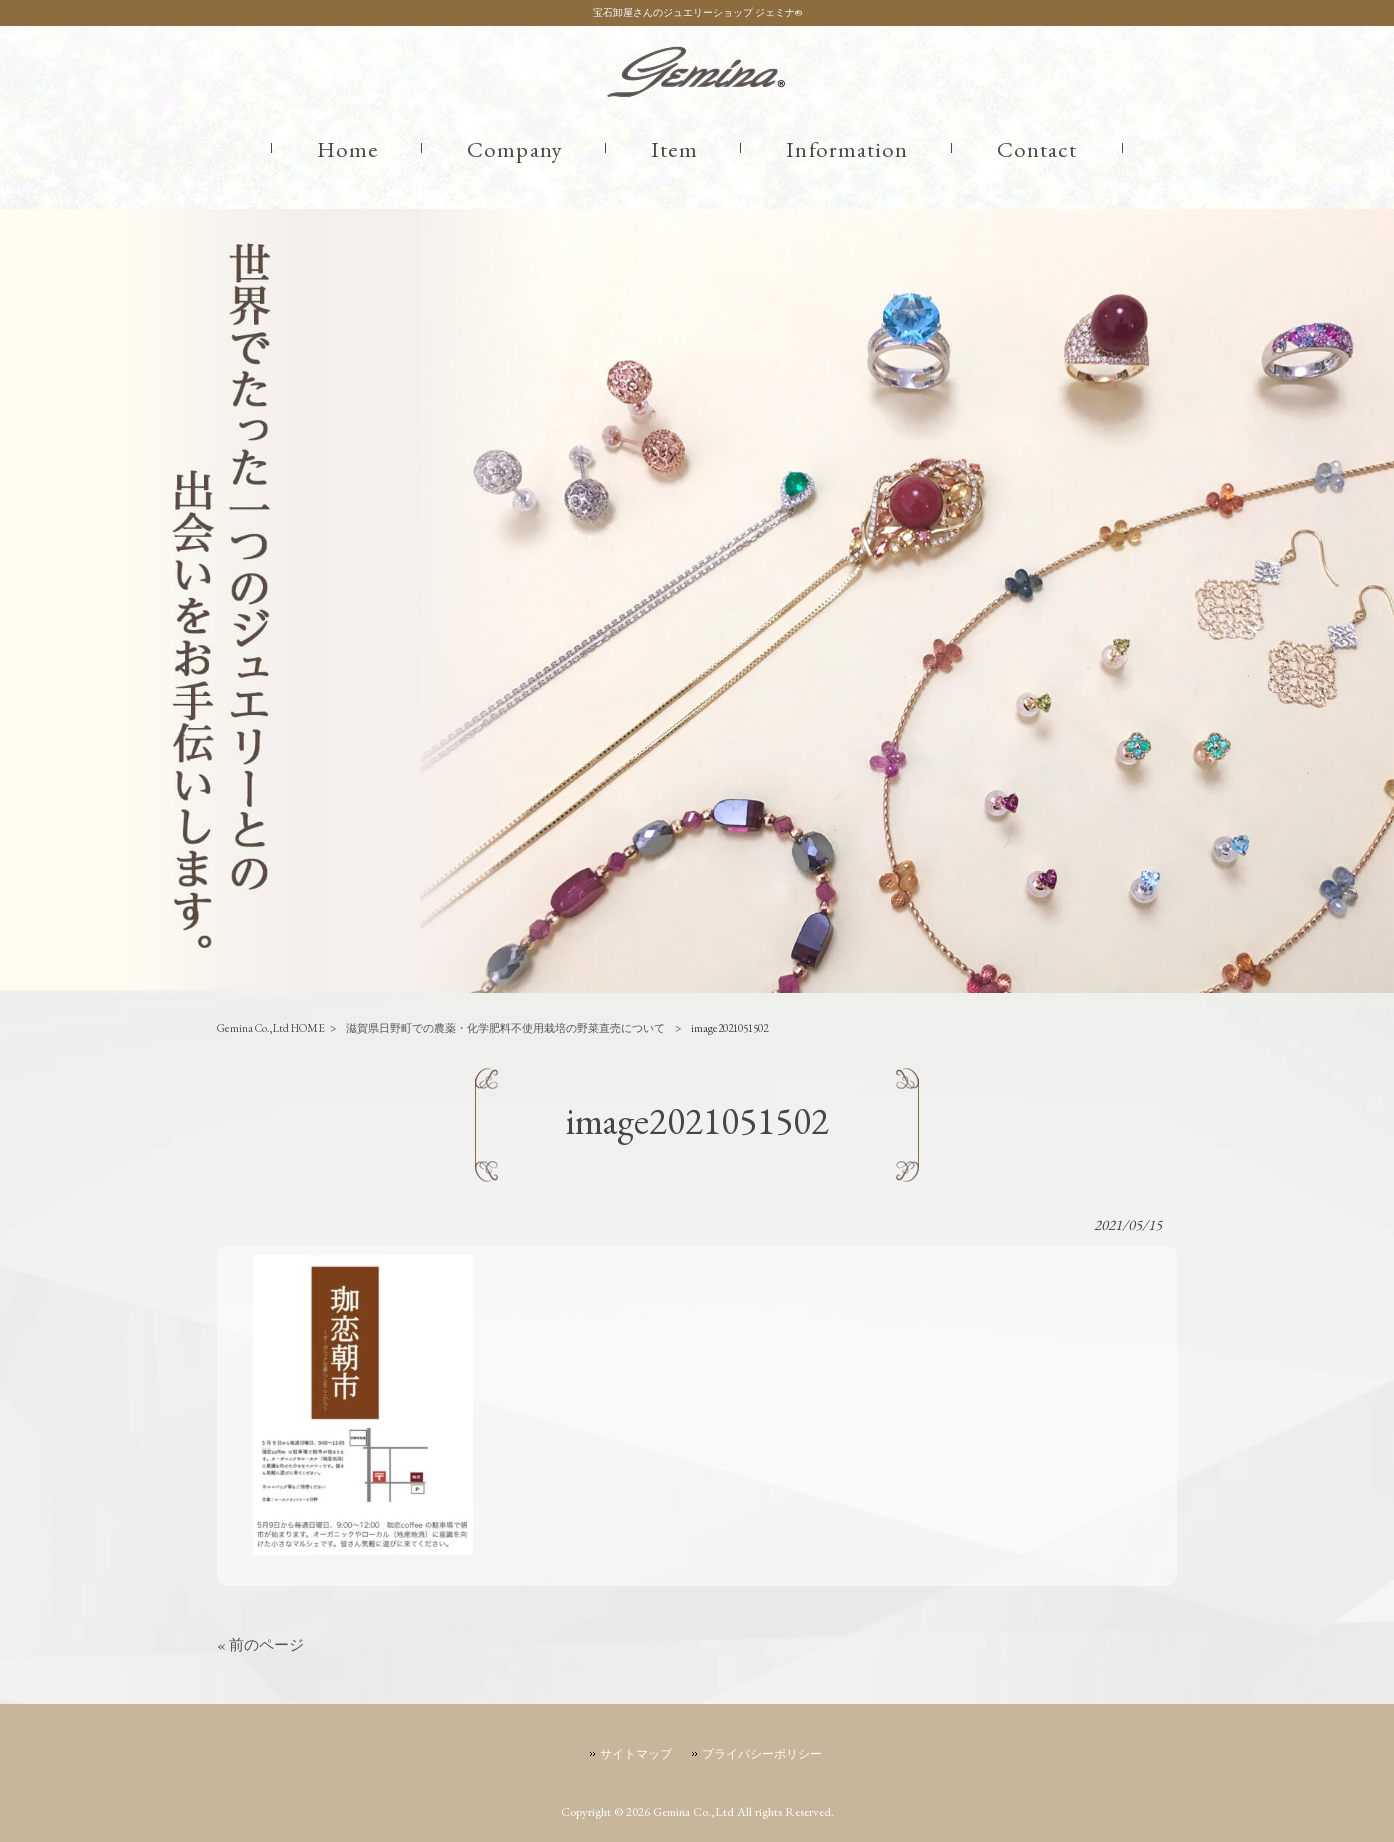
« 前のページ (260, 1644)
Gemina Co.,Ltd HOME (271, 1027)
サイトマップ (636, 1754)
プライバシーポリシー (762, 1754)
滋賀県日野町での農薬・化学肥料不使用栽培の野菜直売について (505, 1027)
